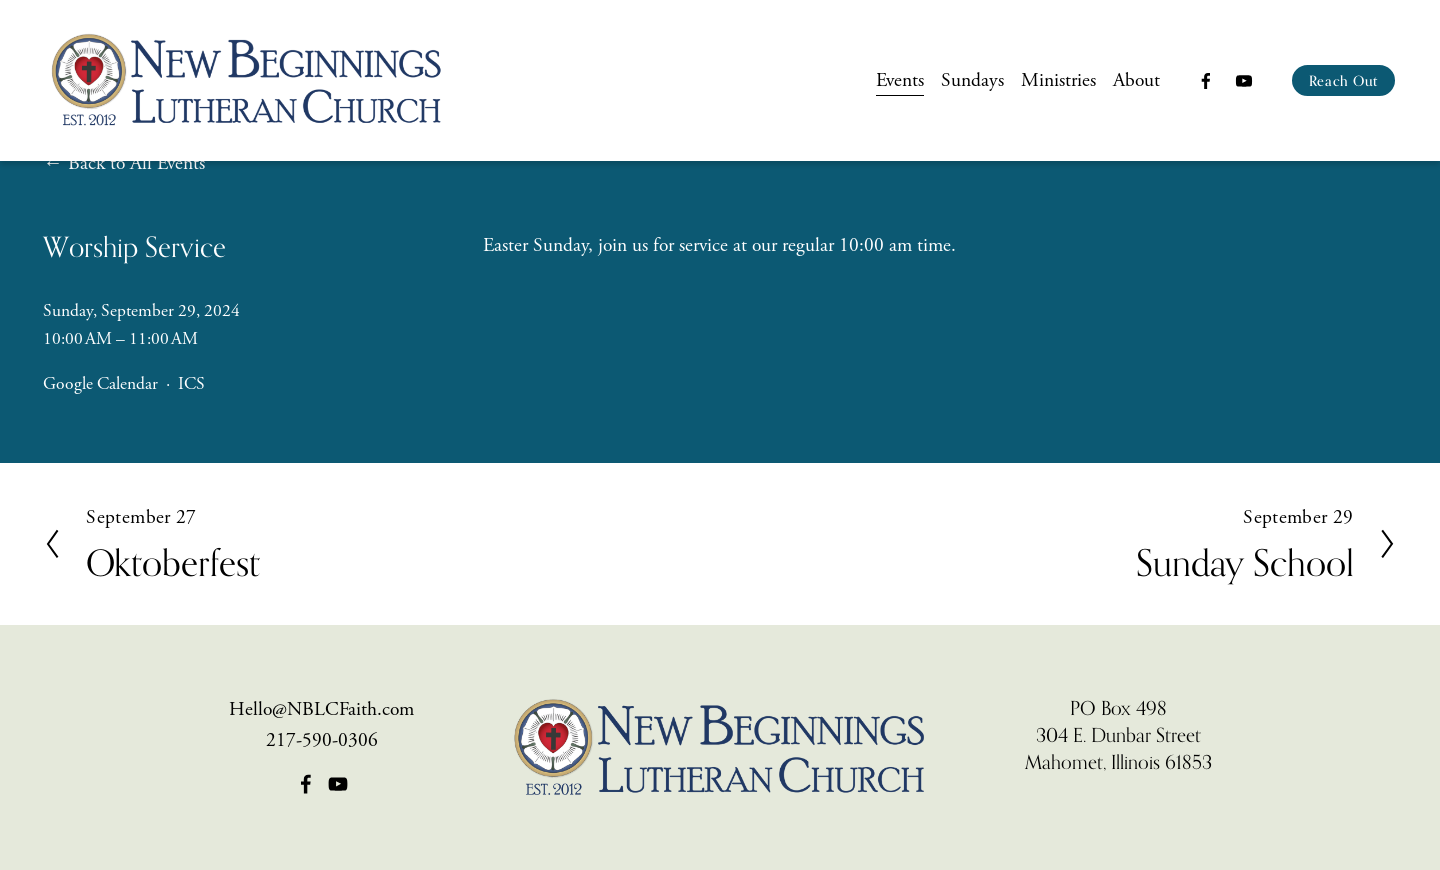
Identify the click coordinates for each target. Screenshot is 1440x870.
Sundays (972, 80)
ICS (191, 384)
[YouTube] (1243, 81)
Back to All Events (136, 163)
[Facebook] (1206, 81)
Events (899, 80)
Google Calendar (100, 384)
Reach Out (1343, 80)
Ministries (1058, 80)
